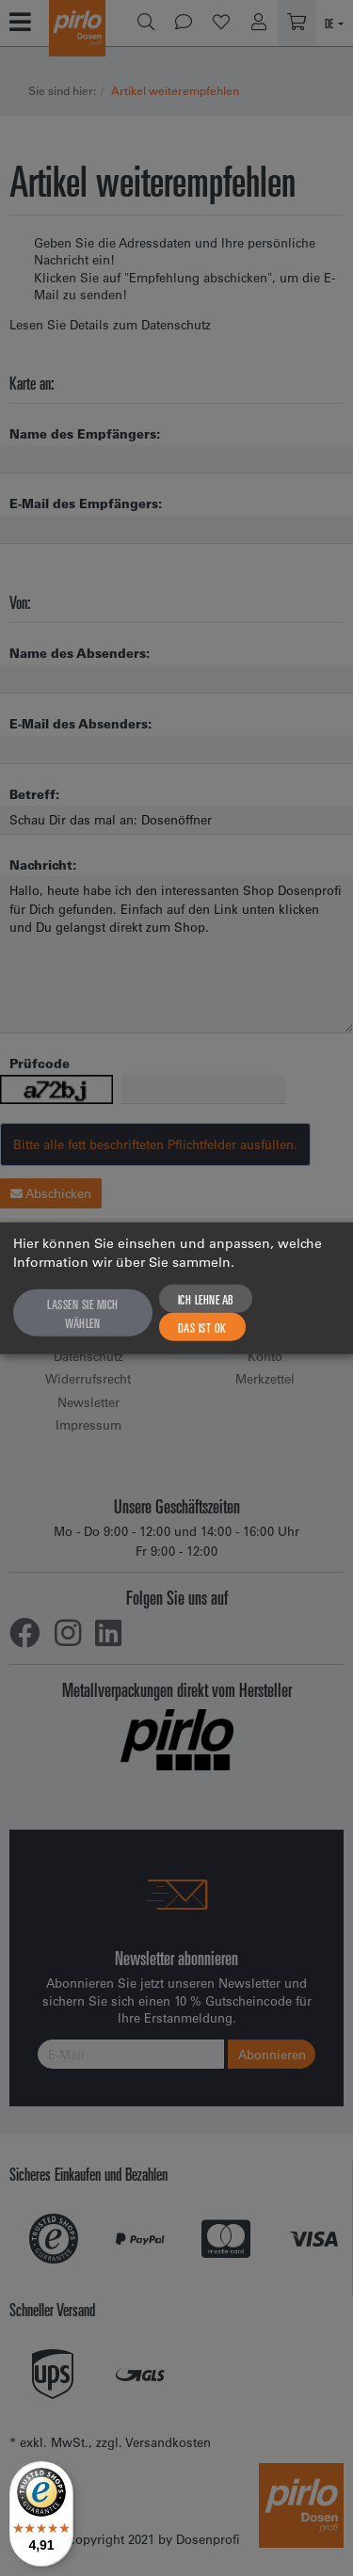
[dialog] (176, 1288)
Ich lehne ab (205, 1298)
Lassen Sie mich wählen (83, 1313)
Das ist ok (202, 1327)
